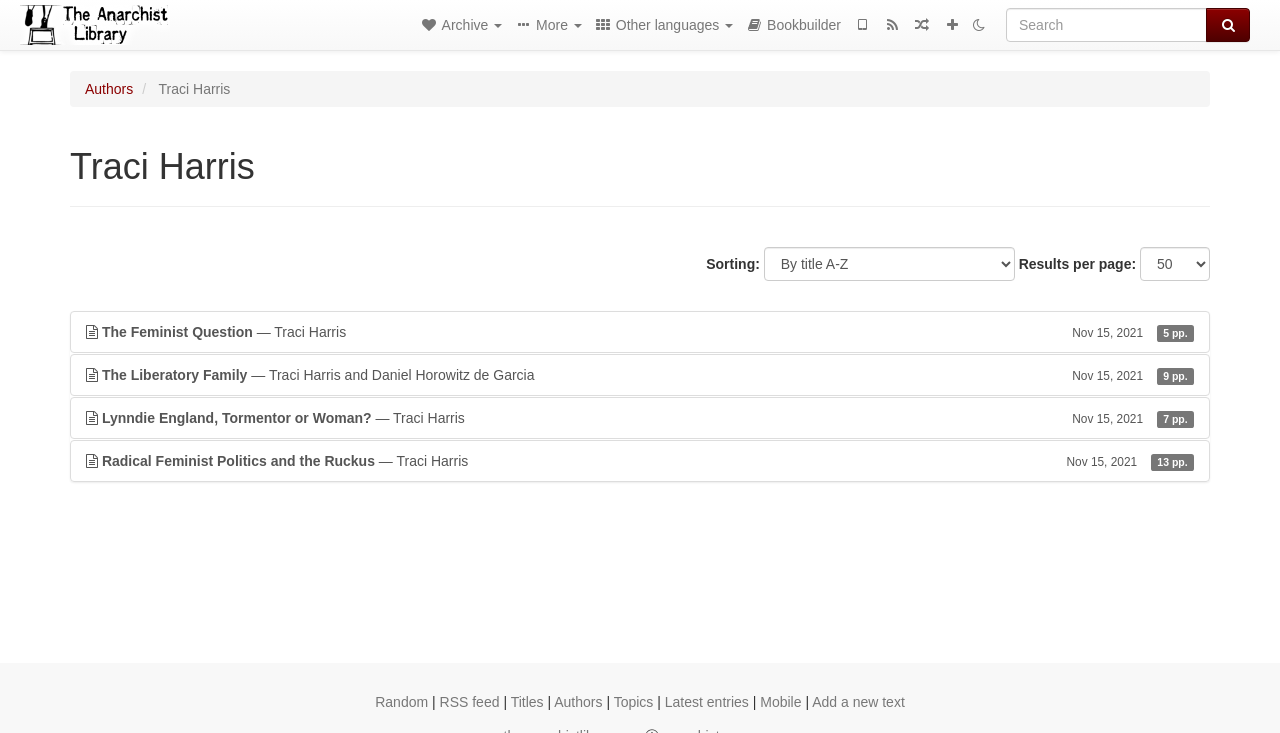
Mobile (780, 702)
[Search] (1106, 25)
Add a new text (858, 702)
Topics (634, 702)
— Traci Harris (640, 332)
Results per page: (1077, 264)
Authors (109, 89)
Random (401, 702)
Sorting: (733, 264)
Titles (527, 702)
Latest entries (707, 702)
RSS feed (470, 702)
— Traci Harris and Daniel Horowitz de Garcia (640, 375)
